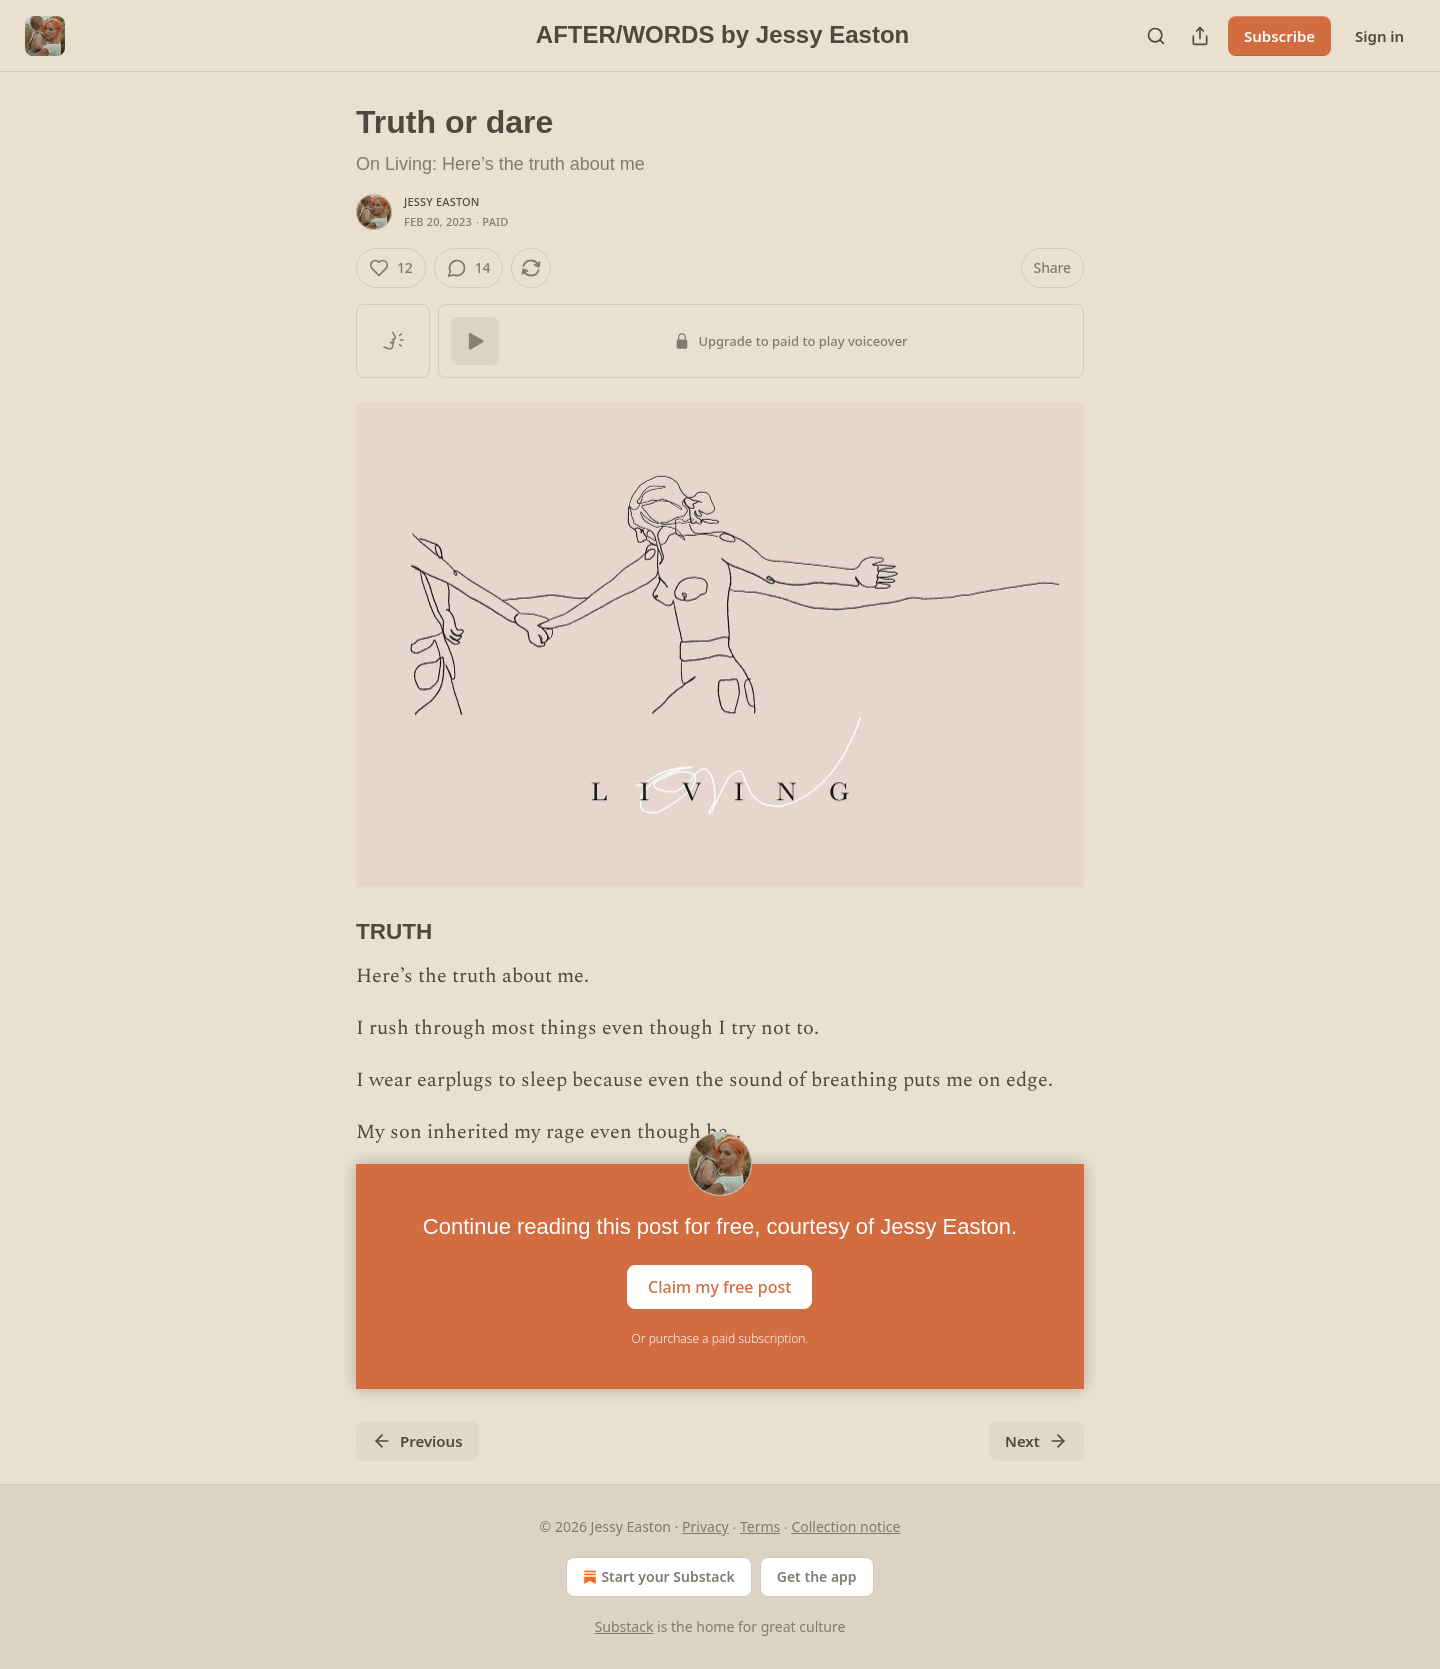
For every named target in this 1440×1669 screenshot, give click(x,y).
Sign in (1379, 36)
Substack (624, 1626)
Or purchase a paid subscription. (720, 1338)
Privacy (705, 1526)
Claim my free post (719, 1287)
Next (1036, 1441)
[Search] (1156, 36)
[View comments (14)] (469, 268)
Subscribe (1279, 36)
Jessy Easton (442, 201)
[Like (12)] (391, 268)
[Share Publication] (1200, 36)
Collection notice (845, 1526)
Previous (417, 1441)
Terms (760, 1526)
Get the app (817, 1576)
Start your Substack (656, 1577)
